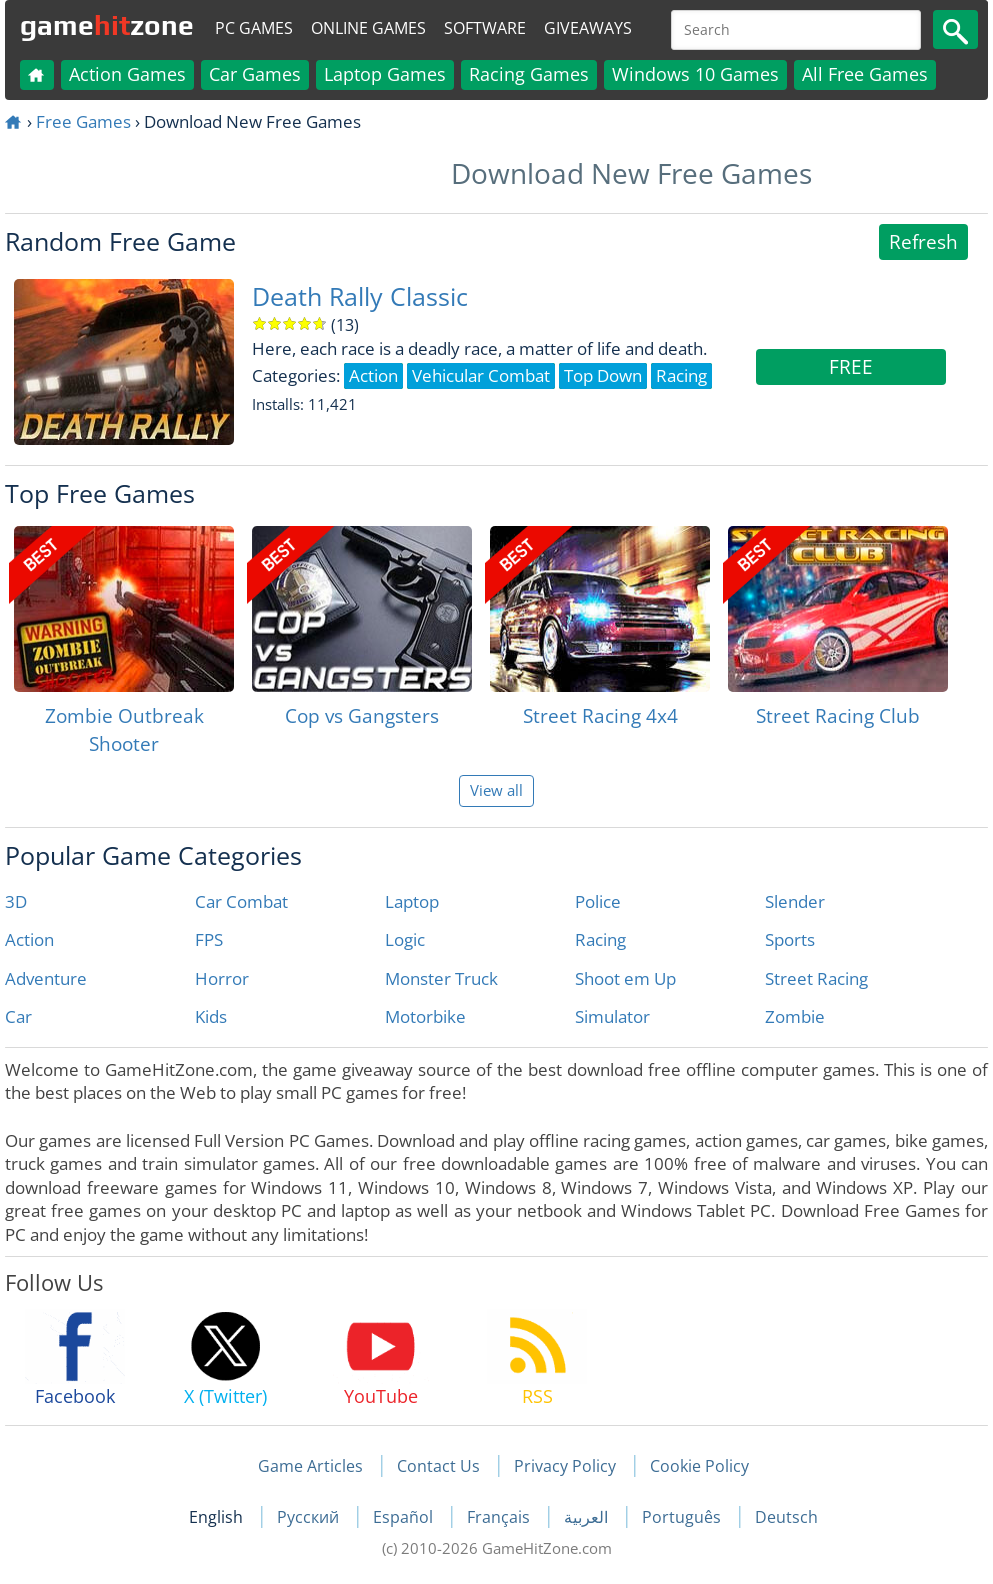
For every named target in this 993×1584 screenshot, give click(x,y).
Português (683, 1517)
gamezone (107, 25)
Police (598, 901)
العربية (588, 1517)
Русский (310, 1517)
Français (500, 1517)
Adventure (46, 978)
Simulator (612, 1016)
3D (16, 901)
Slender (795, 901)
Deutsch (786, 1517)
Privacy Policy (565, 1466)
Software (485, 28)
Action (29, 939)
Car (18, 1016)
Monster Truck (441, 978)
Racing (600, 939)
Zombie (795, 1016)
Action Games (127, 74)
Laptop (412, 901)
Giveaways (588, 28)
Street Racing (816, 978)
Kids (211, 1016)
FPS (209, 939)
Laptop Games (385, 74)
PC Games (254, 28)
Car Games (255, 74)
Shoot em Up (625, 978)
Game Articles (310, 1466)
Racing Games (529, 74)
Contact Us (438, 1466)
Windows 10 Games (695, 74)
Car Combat (241, 901)
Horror (222, 978)
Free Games (83, 121)
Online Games (368, 28)
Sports (790, 939)
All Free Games (865, 74)
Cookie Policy (699, 1466)
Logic (405, 939)
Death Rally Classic (360, 296)
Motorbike (425, 1016)
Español (405, 1517)
